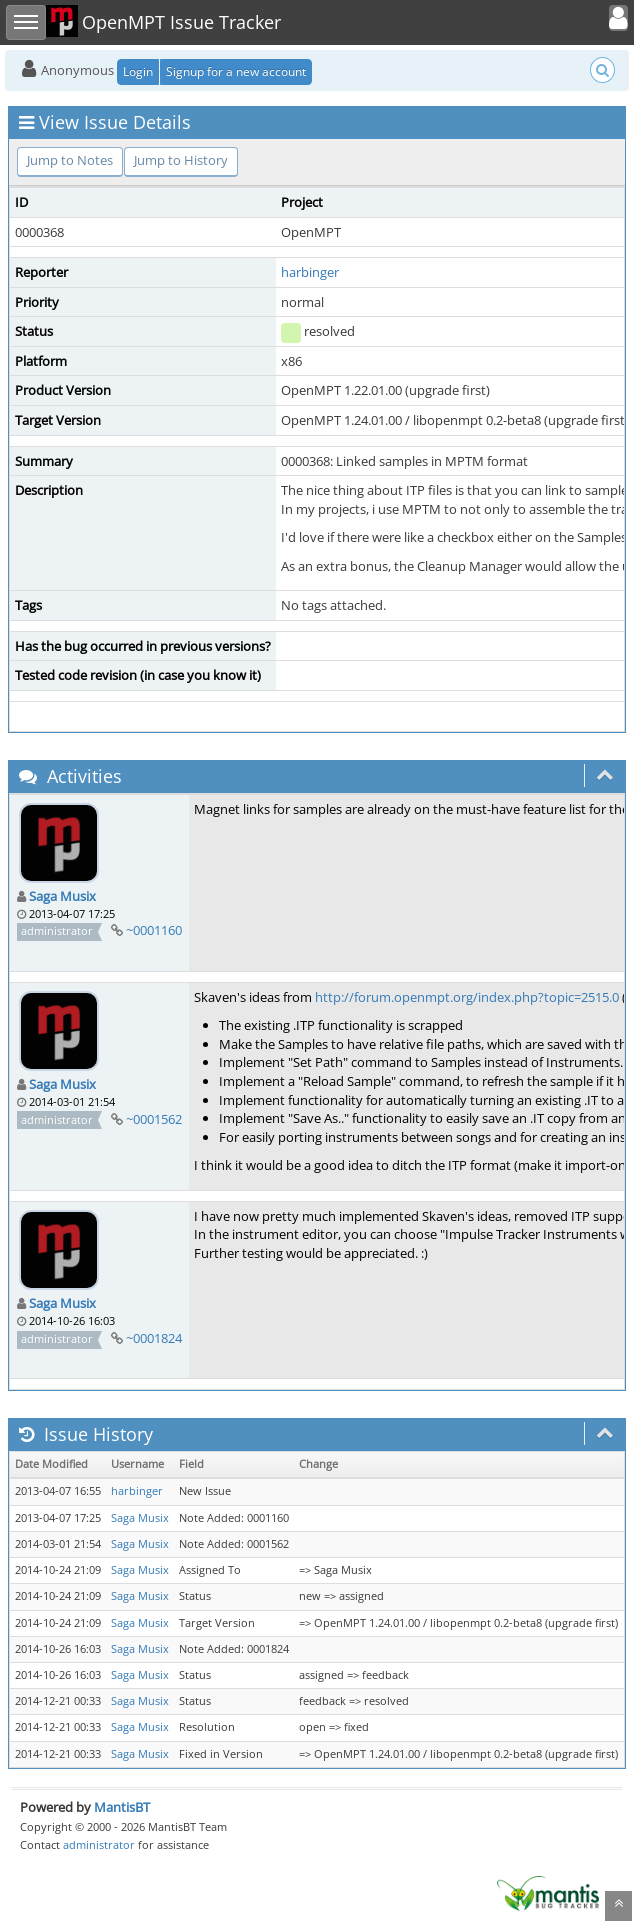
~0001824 (154, 1338)
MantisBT (122, 1807)
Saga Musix (62, 896)
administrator (99, 1844)
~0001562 (154, 1119)
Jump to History (181, 160)
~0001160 (154, 930)
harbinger (310, 272)
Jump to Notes (70, 160)
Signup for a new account (236, 71)
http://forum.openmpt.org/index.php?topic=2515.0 (467, 997)
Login (138, 71)
